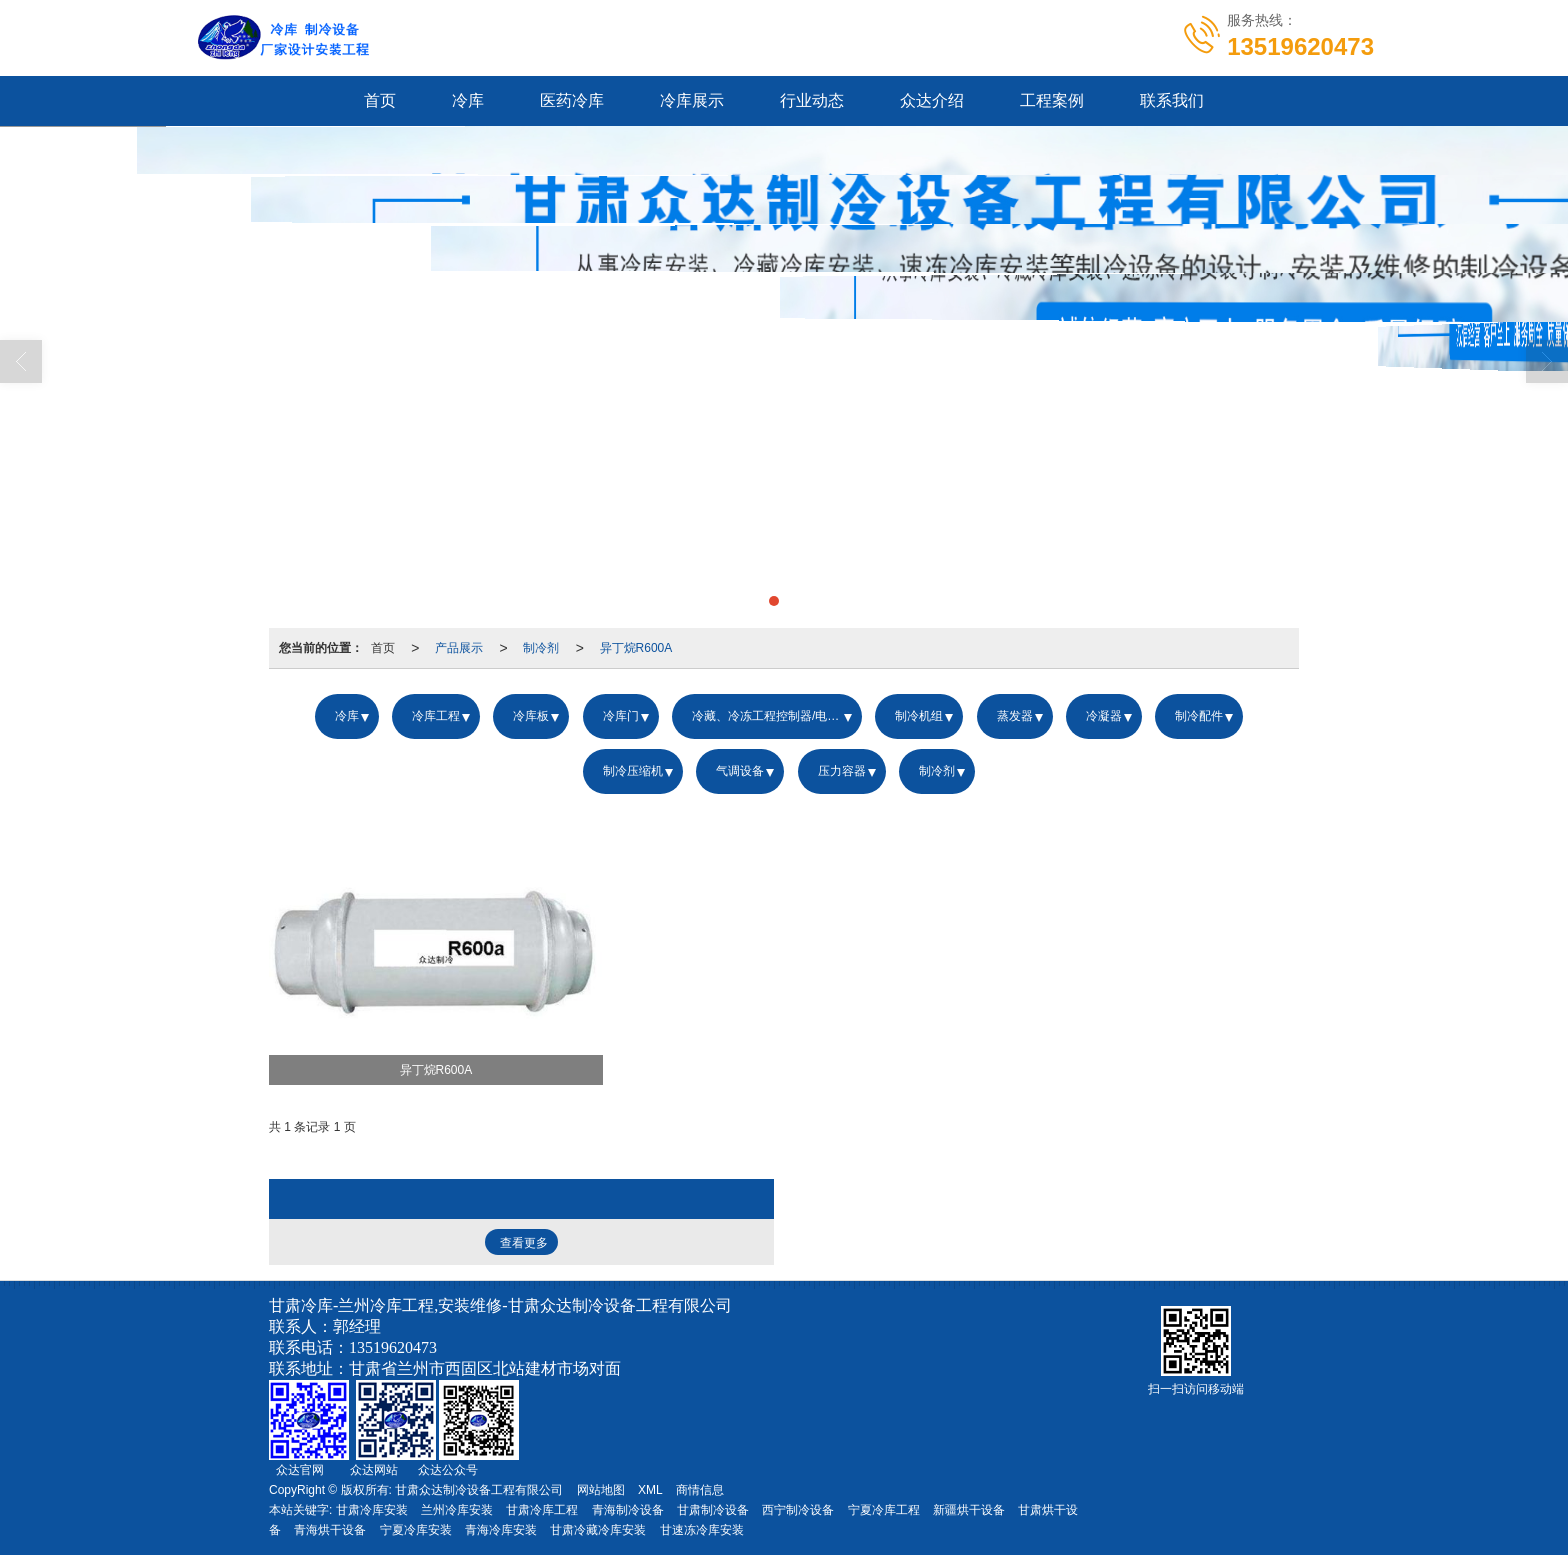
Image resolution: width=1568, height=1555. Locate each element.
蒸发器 (1015, 716)
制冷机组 (919, 716)
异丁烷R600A (636, 648)
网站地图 (601, 1490)
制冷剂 (541, 648)
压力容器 (842, 771)
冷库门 (621, 716)
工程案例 (1052, 100)
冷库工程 (436, 716)
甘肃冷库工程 (542, 1510)
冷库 (468, 100)
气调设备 (740, 771)
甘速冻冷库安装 (702, 1530)
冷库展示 (692, 100)
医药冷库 (572, 100)
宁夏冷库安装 (416, 1530)
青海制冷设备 (628, 1510)
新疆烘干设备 (969, 1510)
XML (650, 1490)
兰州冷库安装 (457, 1510)
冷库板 (531, 716)
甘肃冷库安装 (372, 1510)
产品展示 (459, 648)
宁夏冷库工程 (884, 1510)
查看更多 (524, 1243)
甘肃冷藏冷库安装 (598, 1530)
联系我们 (1172, 100)
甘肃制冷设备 (713, 1510)
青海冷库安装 (501, 1530)
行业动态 (812, 100)
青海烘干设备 (330, 1530)
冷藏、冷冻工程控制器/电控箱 (771, 716)
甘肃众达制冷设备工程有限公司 (479, 1490)
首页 (380, 100)
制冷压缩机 (633, 771)
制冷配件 (1199, 716)
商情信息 (700, 1490)
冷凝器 (1104, 716)
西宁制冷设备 (798, 1510)
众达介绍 (932, 100)
